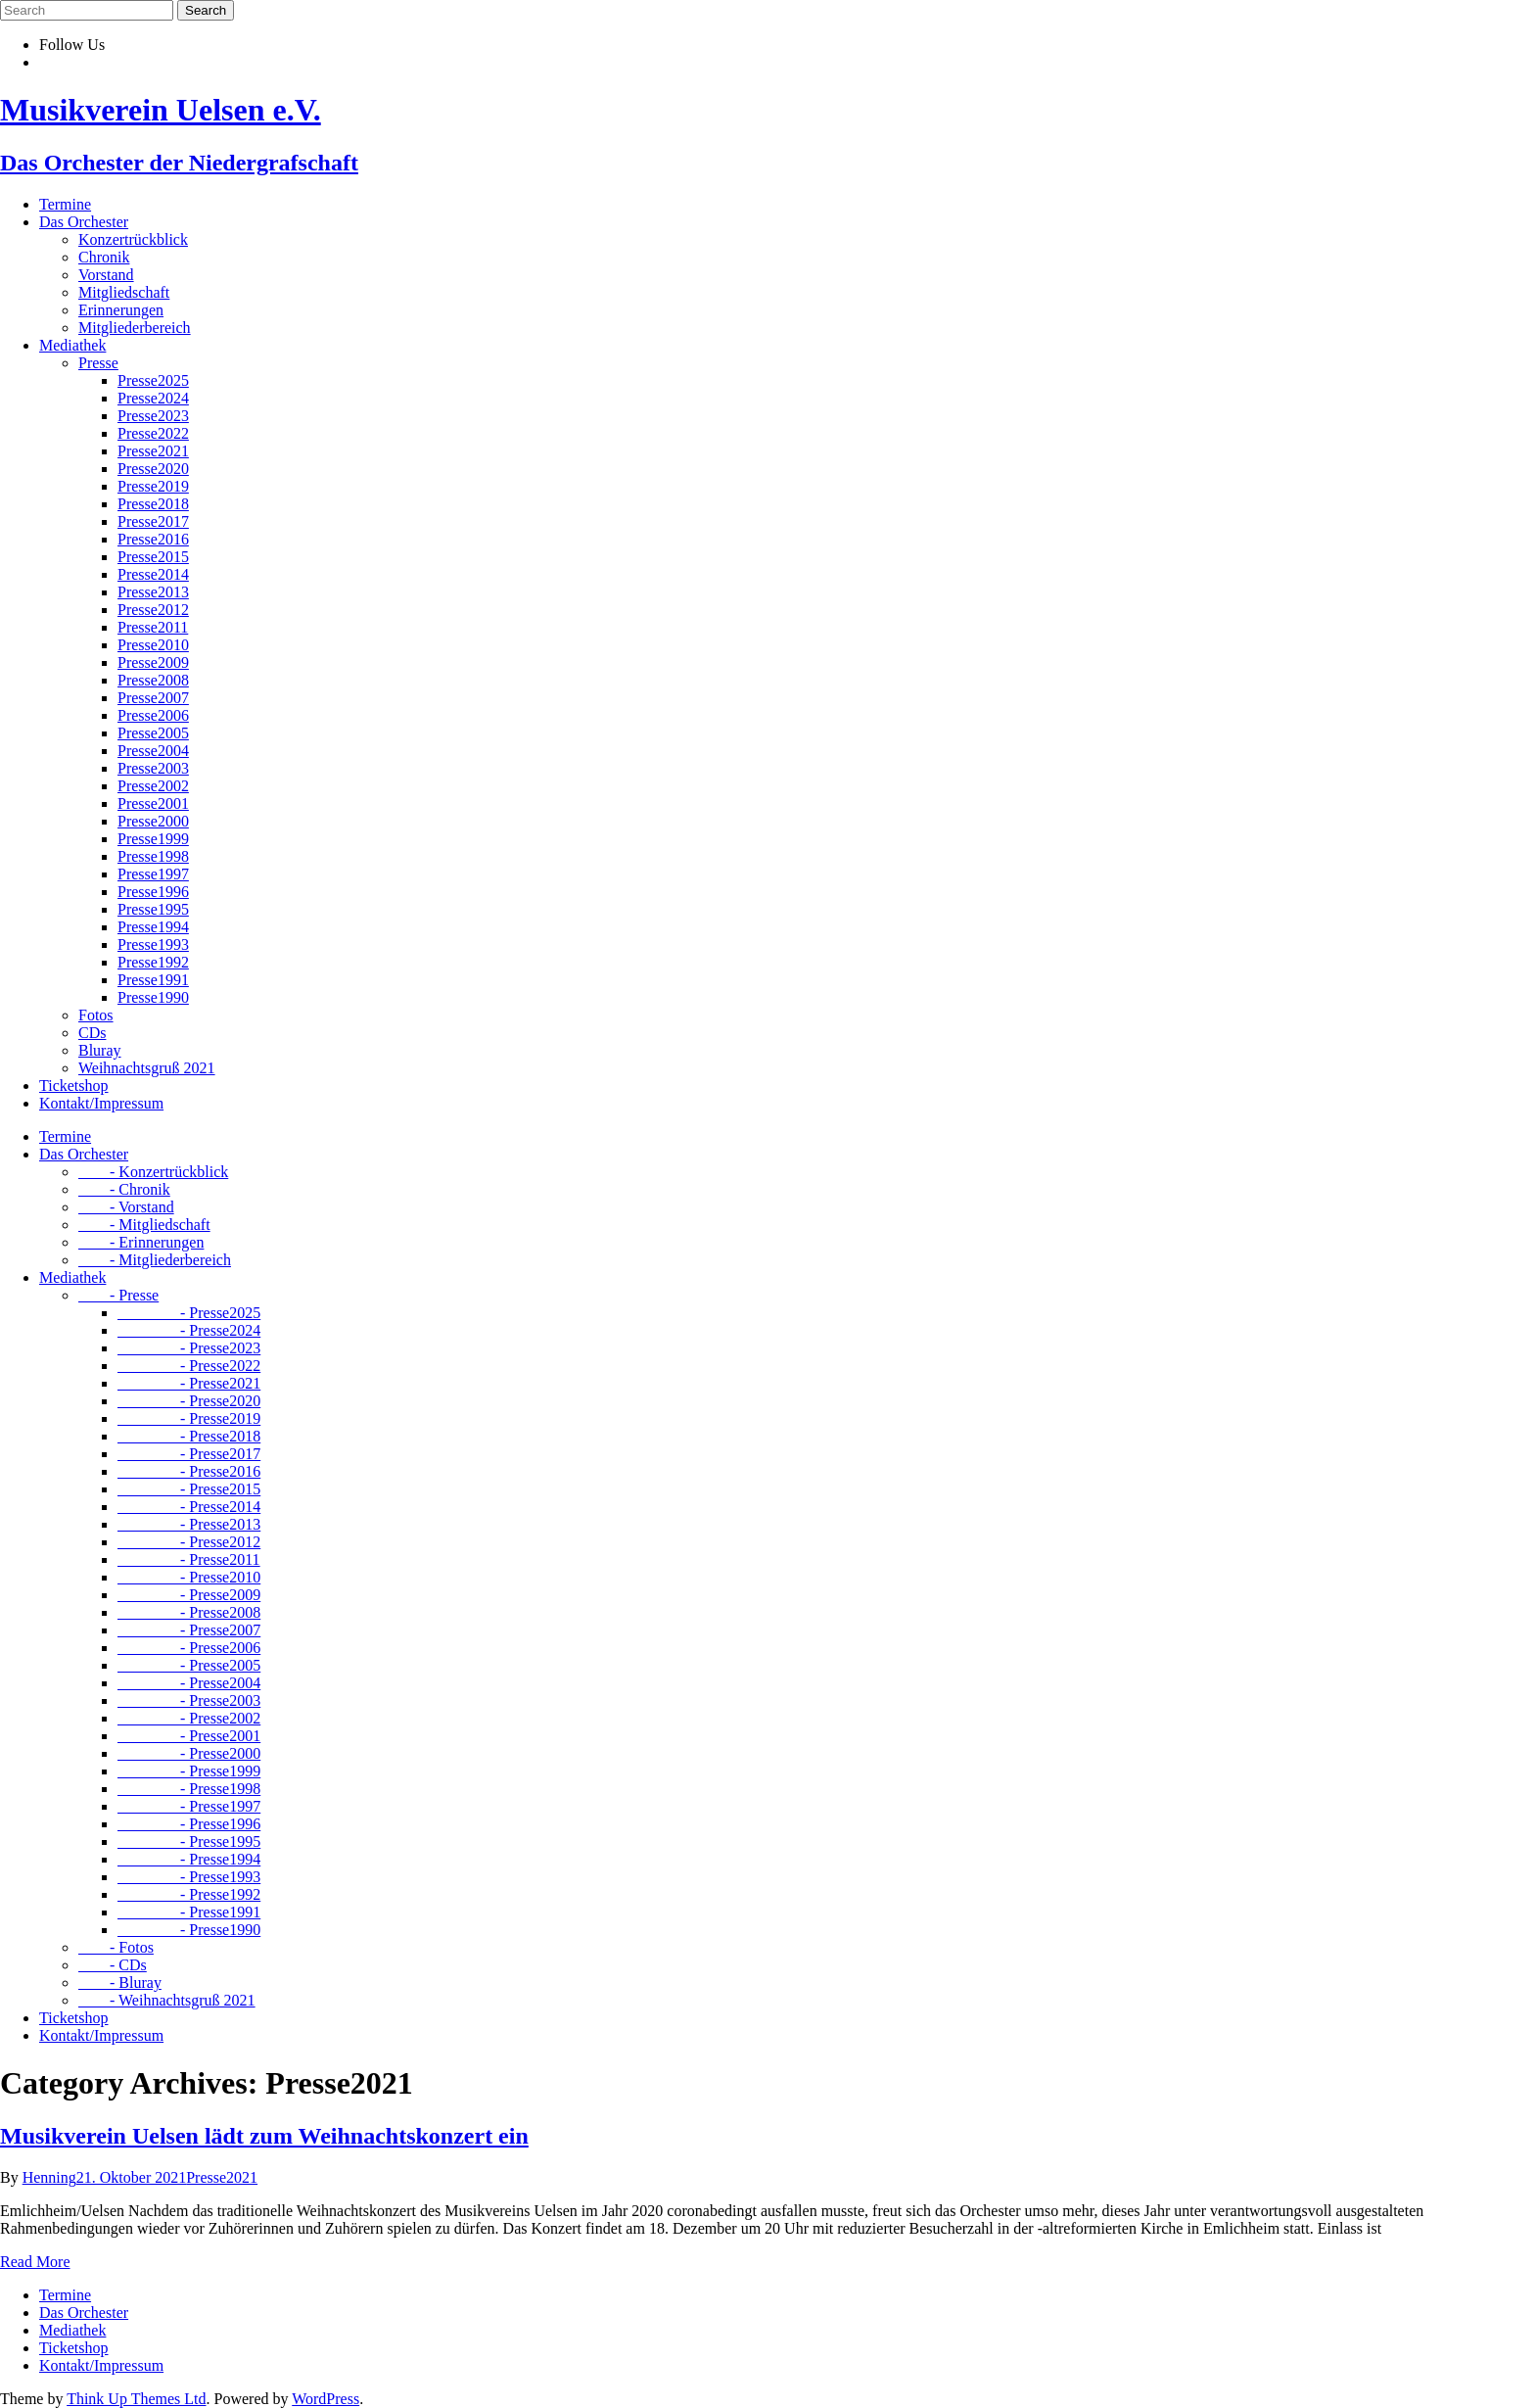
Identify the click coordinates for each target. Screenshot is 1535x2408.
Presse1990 (153, 997)
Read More (35, 2261)
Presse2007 (153, 697)
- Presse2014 (188, 1506)
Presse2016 (153, 539)
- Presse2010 (188, 1577)
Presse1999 (153, 838)
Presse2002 (153, 786)
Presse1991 (153, 979)
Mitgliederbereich (134, 327)
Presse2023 (153, 415)
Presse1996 (153, 891)
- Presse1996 (188, 1824)
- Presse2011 (188, 1559)
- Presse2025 (188, 1312)
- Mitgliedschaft (144, 1224)
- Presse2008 (188, 1612)
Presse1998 (153, 856)
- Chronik (124, 1189)
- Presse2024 (188, 1330)
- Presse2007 (188, 1630)
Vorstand (106, 274)
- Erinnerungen (141, 1242)
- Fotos (116, 1947)
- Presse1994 (188, 1859)
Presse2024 (153, 398)
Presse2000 (153, 821)
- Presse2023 (188, 1348)
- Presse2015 (188, 1489)
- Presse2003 (188, 1700)
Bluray (99, 1050)
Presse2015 (153, 556)
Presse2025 (153, 380)
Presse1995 (153, 909)
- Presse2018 (188, 1436)
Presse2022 (153, 433)
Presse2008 (153, 680)
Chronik (103, 257)
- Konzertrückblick (153, 1171)
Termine (65, 204)
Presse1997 (153, 874)
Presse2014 (153, 574)
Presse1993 (153, 944)
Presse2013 (153, 592)
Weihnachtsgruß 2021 (146, 1068)
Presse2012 (153, 609)
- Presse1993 (188, 1876)
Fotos (96, 1015)
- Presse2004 (188, 1683)
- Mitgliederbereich (154, 1259)
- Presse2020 (188, 1401)
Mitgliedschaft (123, 292)
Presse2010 (153, 645)
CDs (92, 1032)
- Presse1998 (188, 1788)
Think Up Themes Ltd (136, 2398)
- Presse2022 (188, 1365)
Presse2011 (152, 627)
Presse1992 (153, 962)
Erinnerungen (120, 310)
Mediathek (72, 345)
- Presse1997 (188, 1806)
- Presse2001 (188, 1735)
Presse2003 (153, 768)
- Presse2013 (188, 1524)
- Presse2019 (188, 1418)
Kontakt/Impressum (101, 1103)
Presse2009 (153, 662)
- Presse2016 (188, 1471)
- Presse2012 (188, 1542)
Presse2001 (153, 803)
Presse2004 (153, 750)
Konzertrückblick (133, 239)
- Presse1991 (188, 1912)
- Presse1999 (188, 1771)
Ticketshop (74, 1085)
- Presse (118, 1295)
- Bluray (120, 1982)
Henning (49, 2177)
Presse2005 (153, 733)
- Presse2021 (188, 1383)
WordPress (325, 2398)
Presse (98, 362)
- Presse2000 (188, 1753)
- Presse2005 (188, 1665)
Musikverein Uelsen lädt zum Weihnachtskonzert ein (264, 2135)
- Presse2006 (188, 1647)
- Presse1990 (188, 1929)
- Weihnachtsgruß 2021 (167, 2000)
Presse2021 (153, 451)
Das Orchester (83, 221)
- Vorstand (126, 1207)
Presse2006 (153, 715)
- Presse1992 (188, 1894)
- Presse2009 (188, 1594)
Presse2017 (153, 521)
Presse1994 (153, 927)
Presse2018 (153, 504)
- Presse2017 (188, 1453)
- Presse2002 (188, 1718)
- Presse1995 (188, 1841)
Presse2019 (153, 486)
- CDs (112, 1965)
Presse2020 (153, 468)
